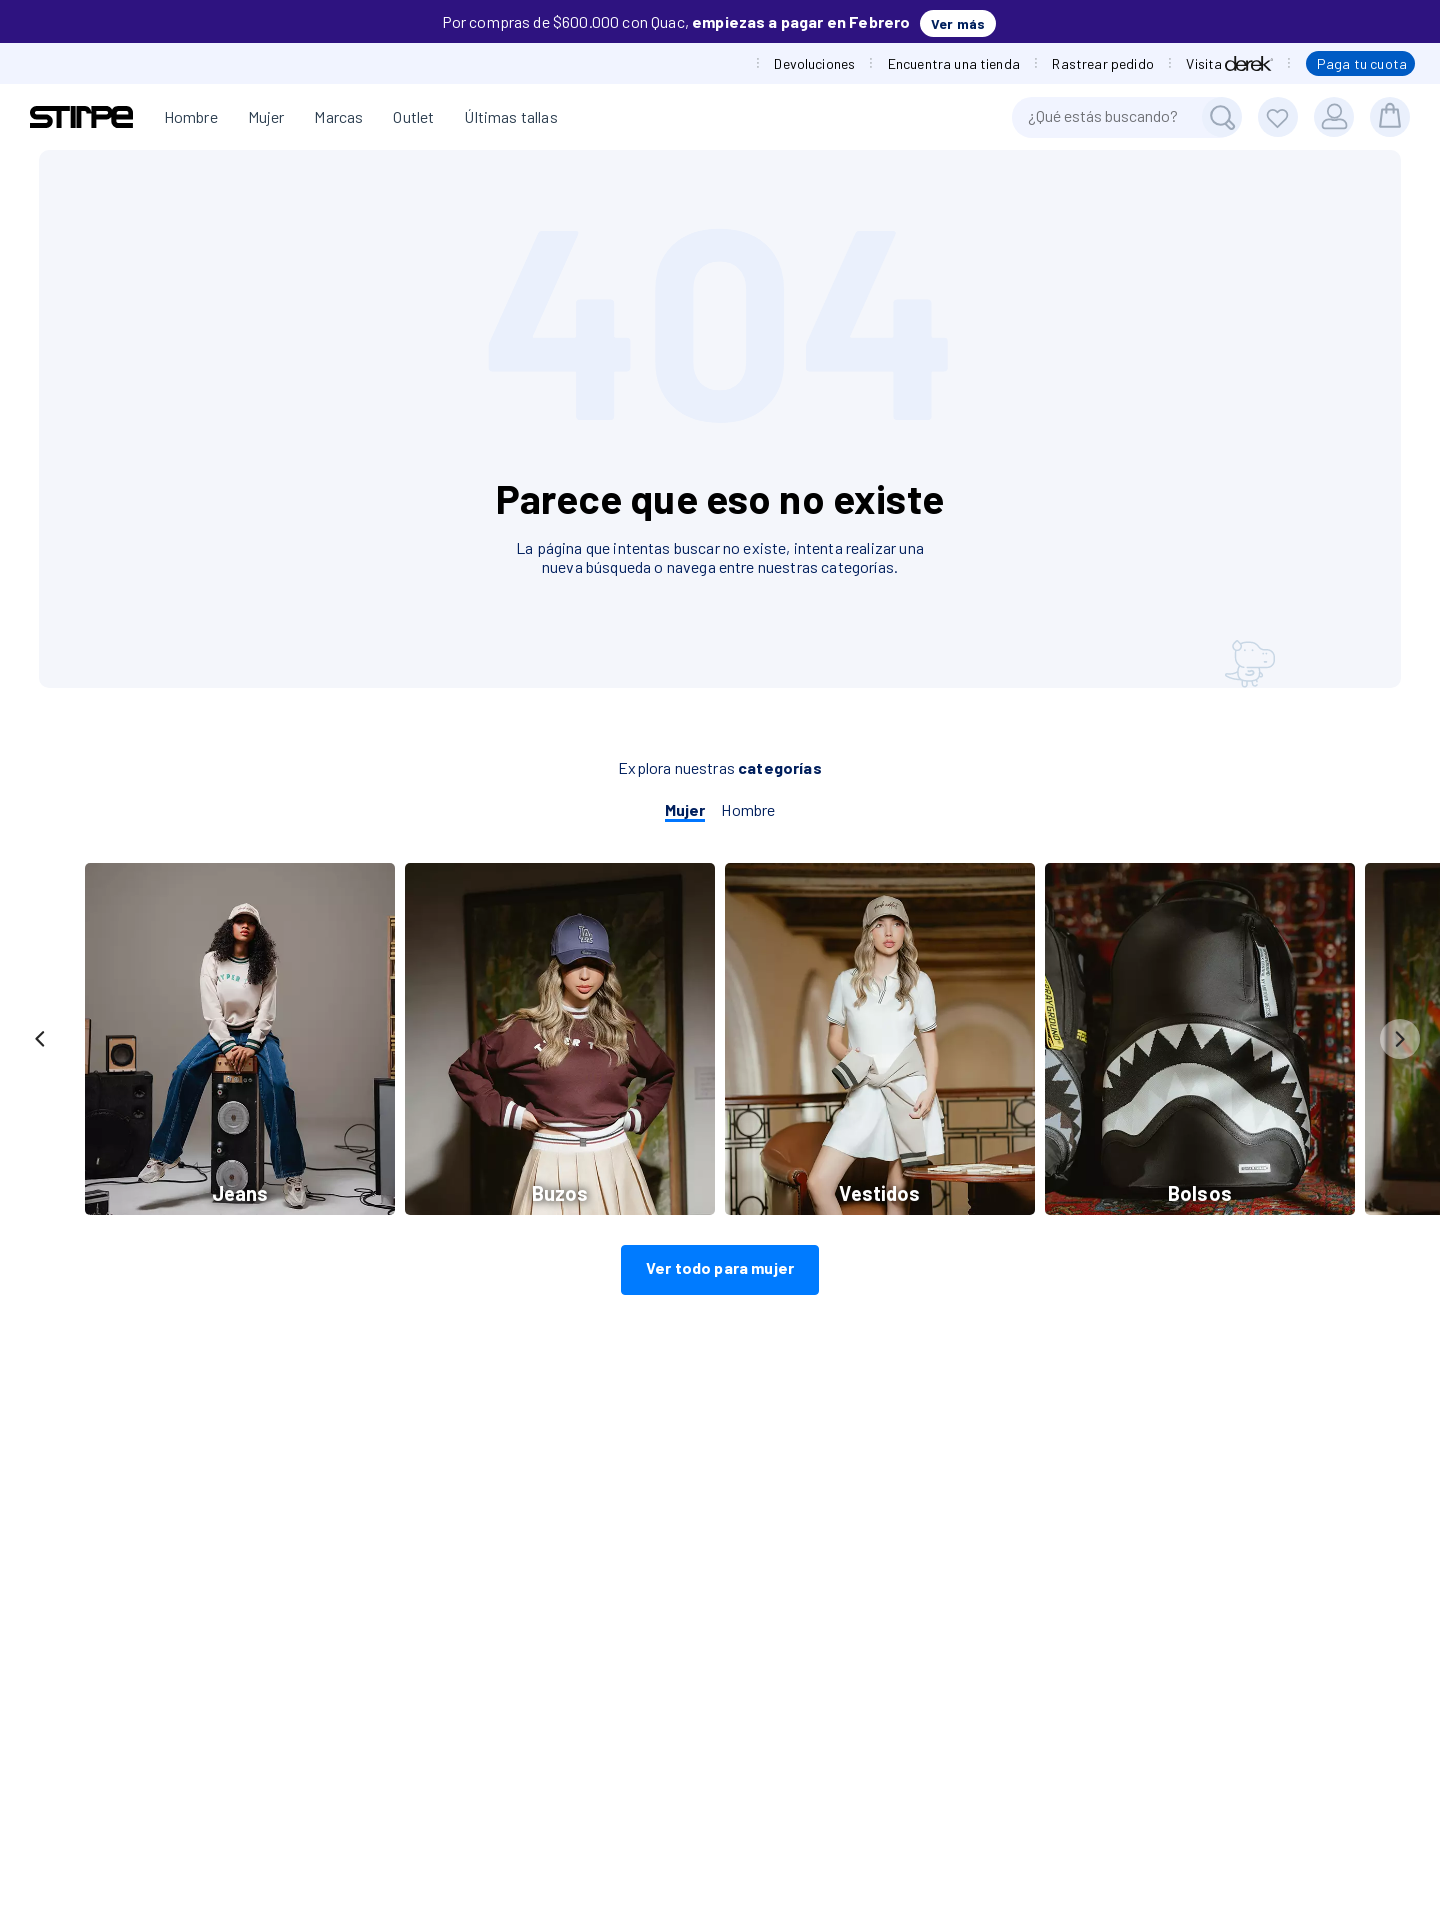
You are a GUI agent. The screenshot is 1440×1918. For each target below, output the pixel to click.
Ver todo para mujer (720, 1267)
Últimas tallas (510, 116)
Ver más (958, 23)
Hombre (191, 116)
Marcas (338, 116)
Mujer (266, 116)
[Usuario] (1334, 117)
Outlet (413, 116)
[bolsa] (1390, 117)
